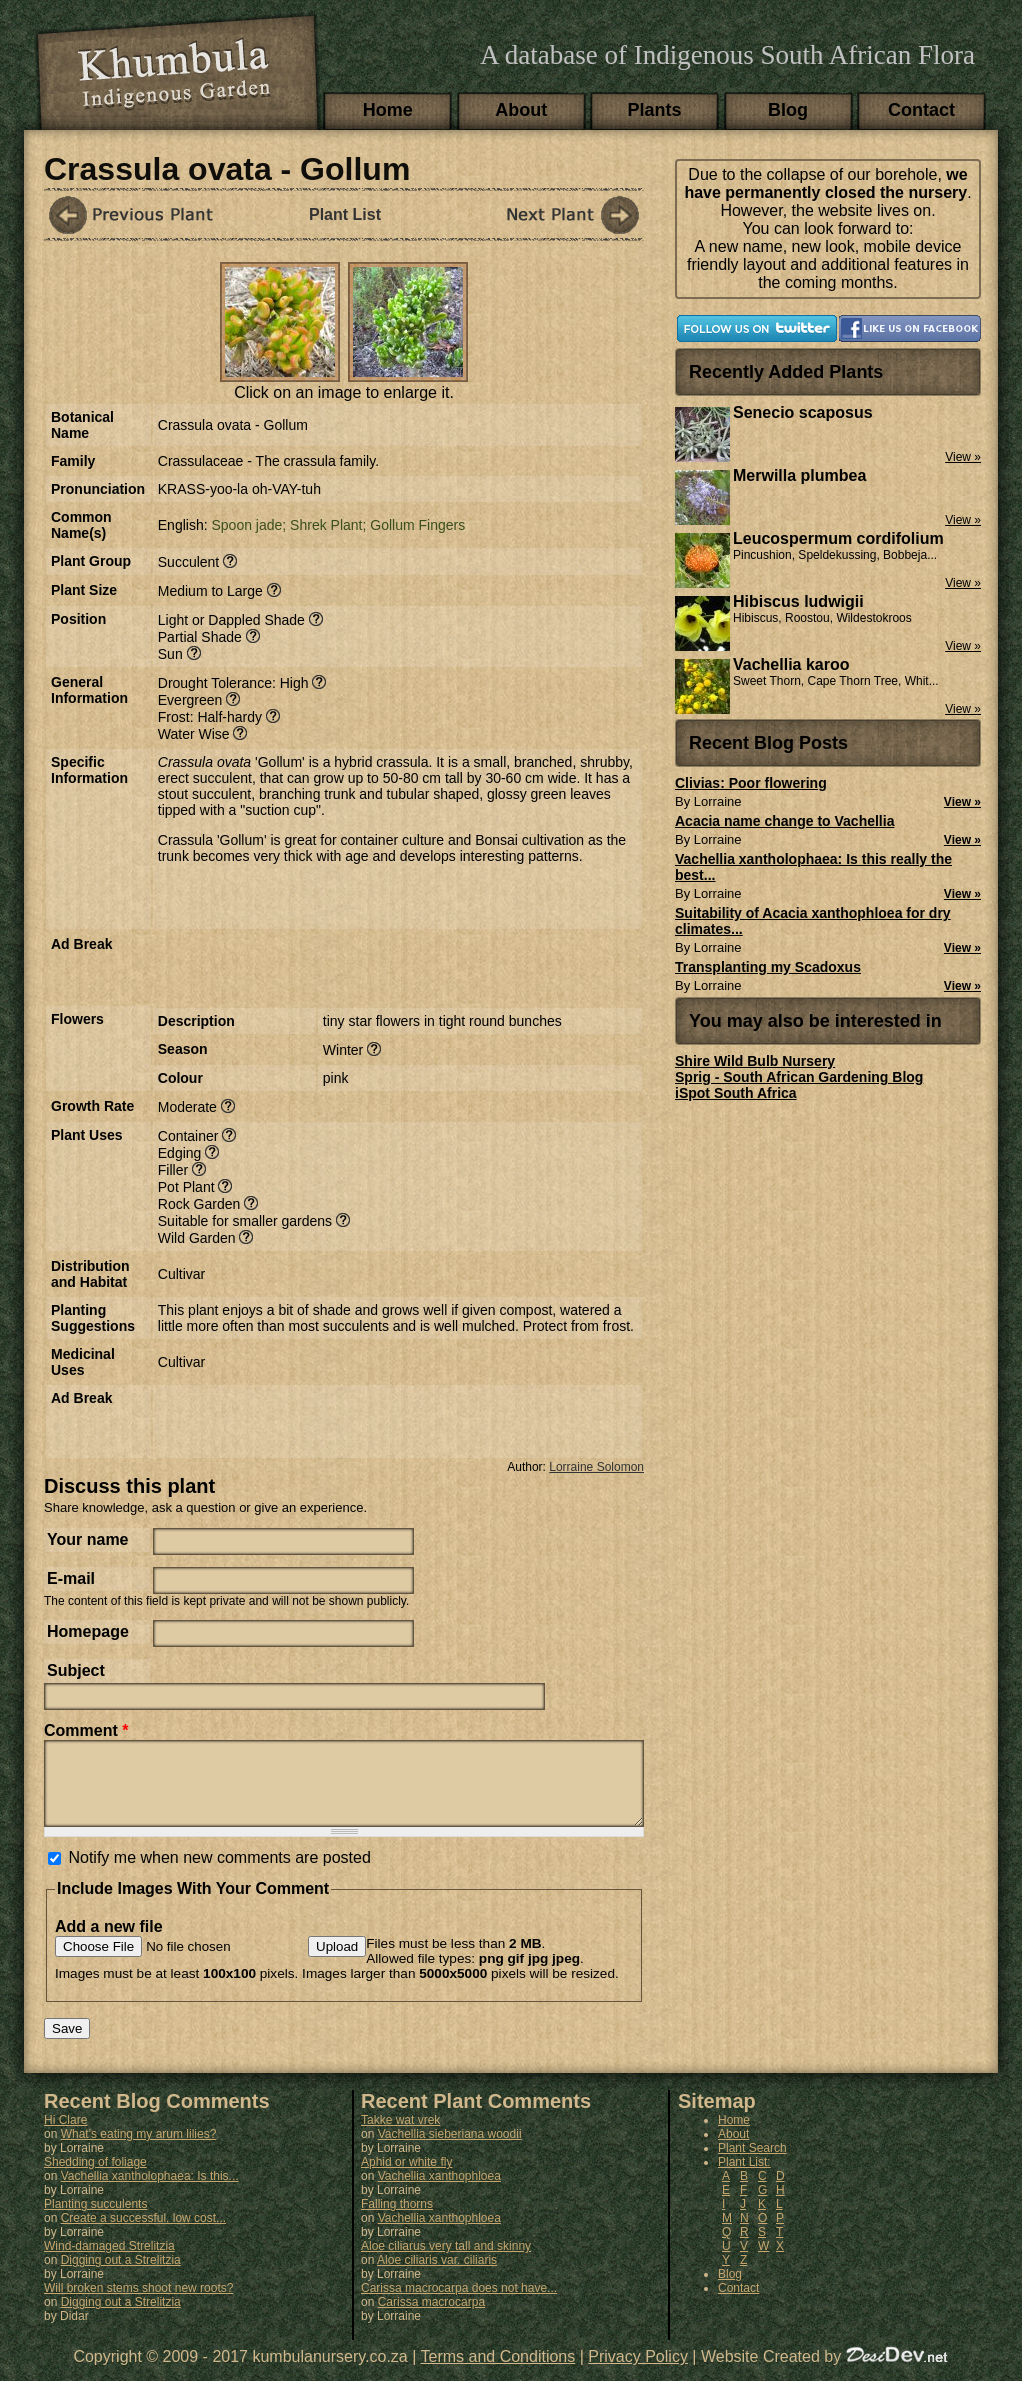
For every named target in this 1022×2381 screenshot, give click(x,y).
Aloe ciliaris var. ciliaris (437, 2275)
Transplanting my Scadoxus (768, 967)
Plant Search (752, 2163)
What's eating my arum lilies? (139, 2149)
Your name (88, 1539)
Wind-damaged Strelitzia (109, 2261)
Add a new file (109, 1941)
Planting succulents (95, 2219)
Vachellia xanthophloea (439, 2191)
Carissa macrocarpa (431, 2317)
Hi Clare (65, 2135)
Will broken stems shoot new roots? (138, 2303)
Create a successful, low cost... (143, 2233)
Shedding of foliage (95, 2177)
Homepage (88, 1631)
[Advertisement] (392, 966)
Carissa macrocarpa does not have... (459, 2303)
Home (388, 110)
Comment (86, 1730)
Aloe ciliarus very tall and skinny (446, 2261)
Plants (655, 110)
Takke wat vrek (400, 2135)
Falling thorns (397, 2219)
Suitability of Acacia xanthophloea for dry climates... (813, 921)
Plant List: (744, 2177)
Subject (76, 1670)
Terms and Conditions (498, 2371)
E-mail (71, 1578)
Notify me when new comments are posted (219, 1872)
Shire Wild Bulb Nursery (755, 1061)
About (521, 110)
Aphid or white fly (406, 2177)
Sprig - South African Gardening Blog (799, 1077)
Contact (921, 110)
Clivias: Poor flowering (751, 783)
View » (962, 802)
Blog (788, 110)
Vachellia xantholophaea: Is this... (150, 2191)
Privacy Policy (638, 2371)
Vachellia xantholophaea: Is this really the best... (813, 867)
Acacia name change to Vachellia (784, 821)
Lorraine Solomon (596, 1467)
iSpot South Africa (736, 1093)
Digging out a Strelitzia (121, 2275)
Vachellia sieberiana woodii (450, 2149)
